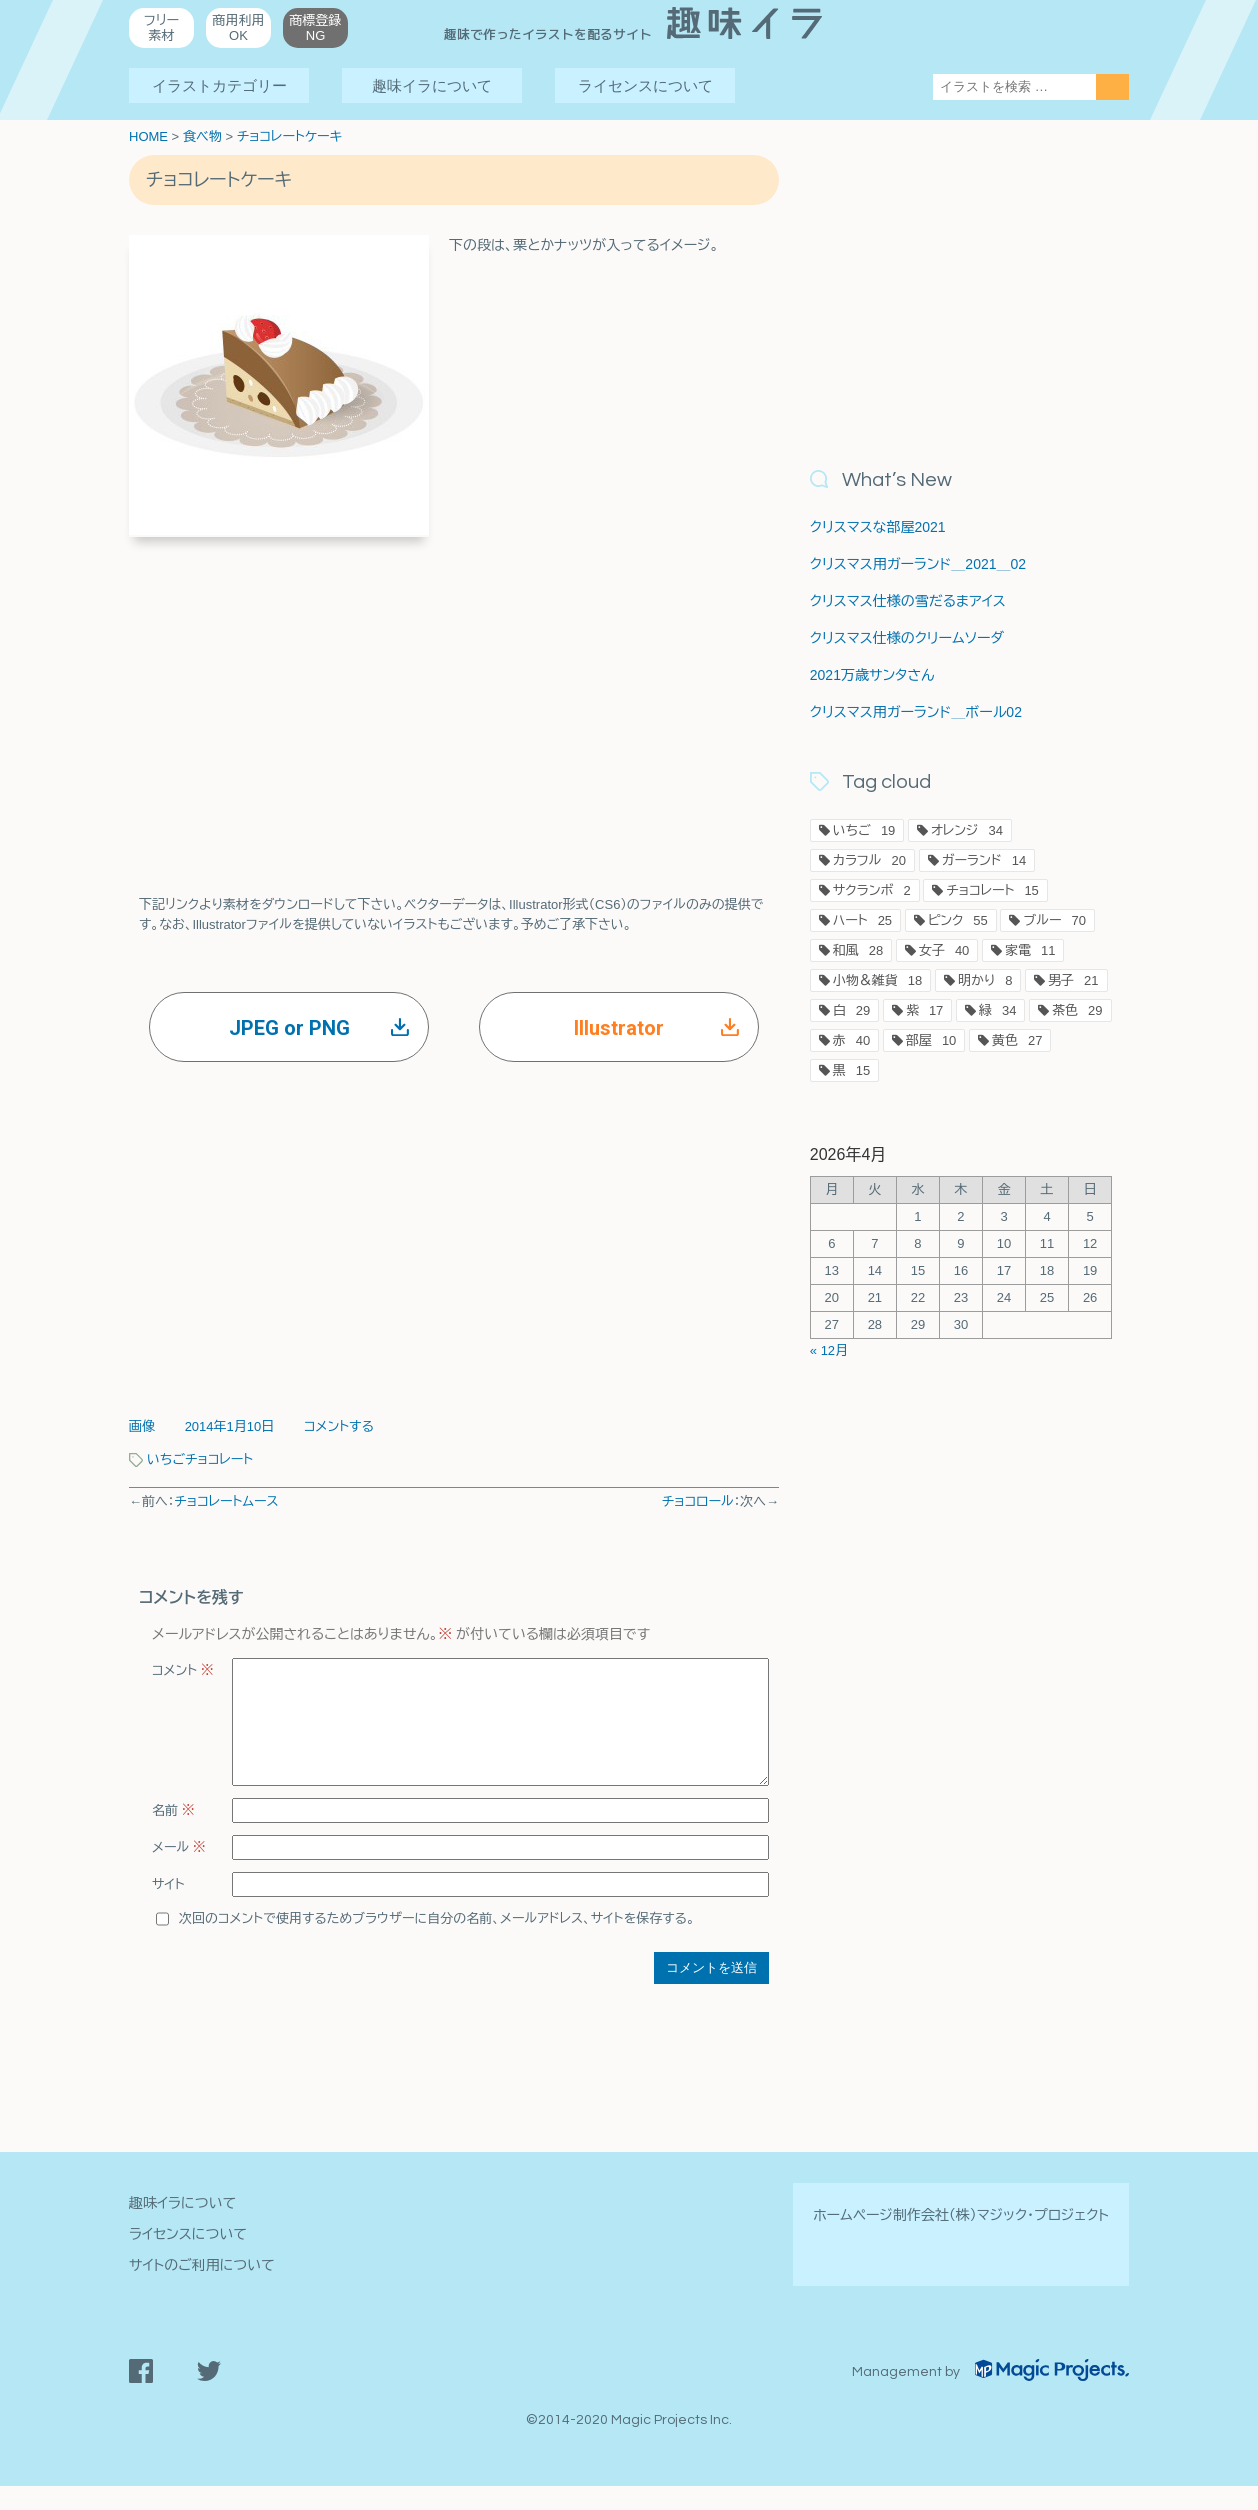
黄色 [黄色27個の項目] (1017, 1040)
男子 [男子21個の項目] (1073, 980)
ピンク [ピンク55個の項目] (958, 920)
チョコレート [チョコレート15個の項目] (992, 890)
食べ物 (202, 136)
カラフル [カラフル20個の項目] (869, 860)
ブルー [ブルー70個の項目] (1054, 920)
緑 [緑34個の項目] (997, 1010)
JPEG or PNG (319, 1028)
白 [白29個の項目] (851, 1010)
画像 (142, 1426)
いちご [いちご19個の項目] (864, 830)
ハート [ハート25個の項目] (862, 920)
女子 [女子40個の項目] (944, 950)
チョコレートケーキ (289, 136)
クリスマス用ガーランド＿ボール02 (916, 712)
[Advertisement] (454, 697)
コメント (183, 1670)
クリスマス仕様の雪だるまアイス (908, 601)
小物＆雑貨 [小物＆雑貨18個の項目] (877, 980)
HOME (148, 136)
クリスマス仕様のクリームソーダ (907, 638)
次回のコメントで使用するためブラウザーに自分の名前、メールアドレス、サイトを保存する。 (437, 1942)
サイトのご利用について (202, 2289)
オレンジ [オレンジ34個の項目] (967, 830)
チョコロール (698, 1501)
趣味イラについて (432, 85)
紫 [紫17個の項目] (924, 1010)
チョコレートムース (226, 1501)
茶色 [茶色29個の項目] (1077, 1010)
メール (179, 1871)
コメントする (339, 1426)
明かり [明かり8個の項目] (985, 980)
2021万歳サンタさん (872, 675)
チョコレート (219, 1459)
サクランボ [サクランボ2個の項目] (872, 890)
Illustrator (656, 1028)
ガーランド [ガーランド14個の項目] (984, 860)
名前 (173, 1834)
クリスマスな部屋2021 (878, 527)
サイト (168, 1908)
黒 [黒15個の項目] (851, 1070)
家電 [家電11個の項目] (1030, 950)
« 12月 (829, 1350)
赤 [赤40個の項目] (851, 1040)
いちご (166, 1459)
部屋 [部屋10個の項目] (931, 1040)
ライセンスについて (645, 85)
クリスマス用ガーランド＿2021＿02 (918, 564)
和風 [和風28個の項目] (858, 950)
